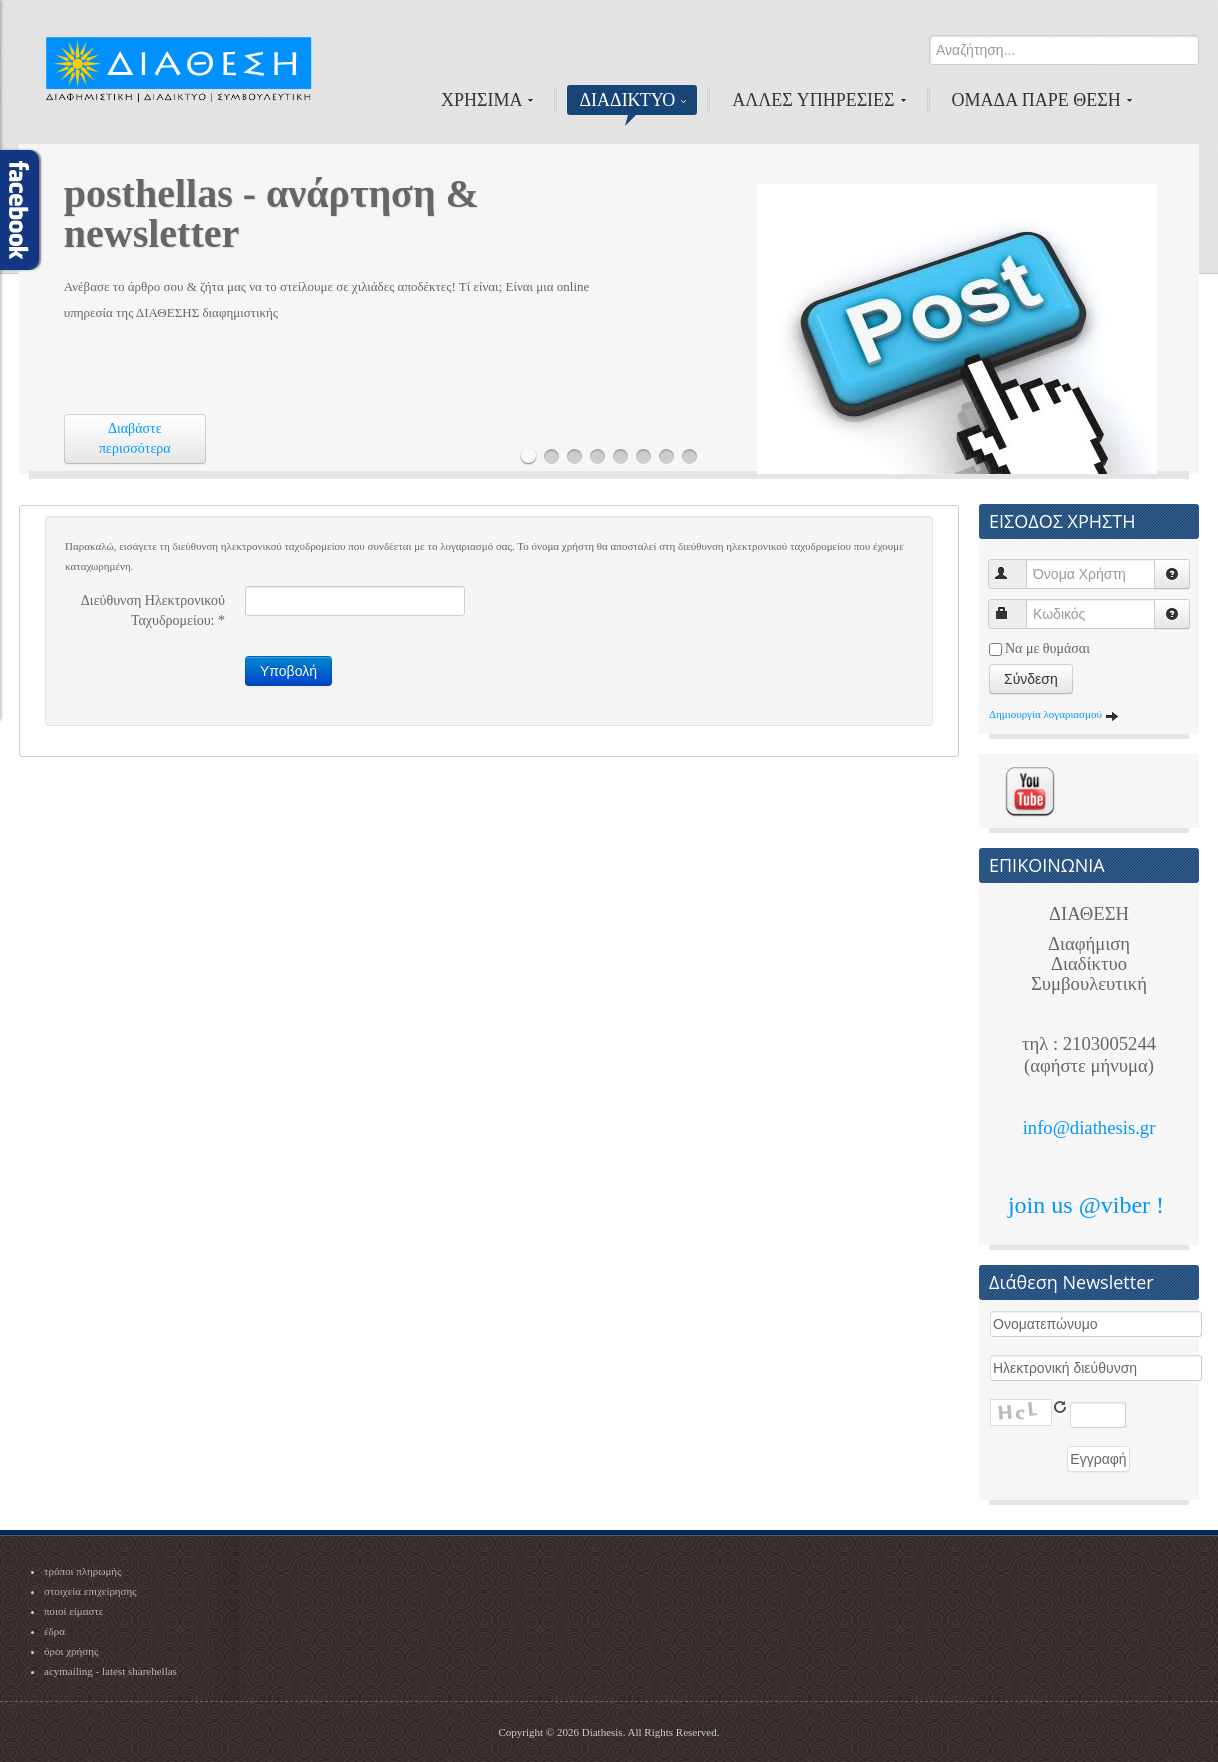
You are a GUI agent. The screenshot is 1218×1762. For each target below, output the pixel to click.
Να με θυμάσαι (1047, 648)
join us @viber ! (1089, 1205)
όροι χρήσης (71, 1651)
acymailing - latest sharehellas (110, 1671)
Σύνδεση (1031, 679)
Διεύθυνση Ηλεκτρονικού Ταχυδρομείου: (153, 610)
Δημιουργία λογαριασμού (1054, 714)
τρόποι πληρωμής (82, 1571)
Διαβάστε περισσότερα (135, 438)
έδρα (54, 1631)
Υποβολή (288, 671)
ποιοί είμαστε (73, 1611)
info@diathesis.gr (1089, 1127)
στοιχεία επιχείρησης (90, 1591)
